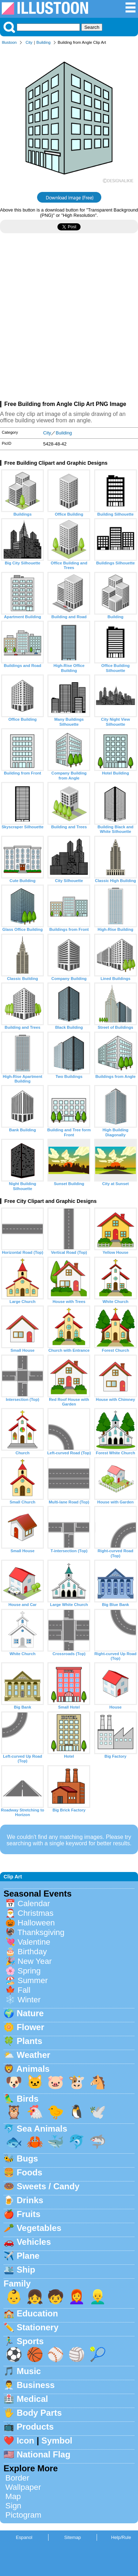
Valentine (33, 1942)
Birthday (32, 1951)
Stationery (37, 2327)
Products (35, 2426)
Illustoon (9, 42)
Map (13, 2496)
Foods (29, 2172)
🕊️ (97, 2111)
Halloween (36, 1922)
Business (36, 2385)
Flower (30, 2027)
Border (17, 2477)
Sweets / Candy (48, 2186)
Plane (28, 2255)
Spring (29, 1970)
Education (37, 2313)
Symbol (56, 2440)
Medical (32, 2399)
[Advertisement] (69, 320)
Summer (32, 1980)
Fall (23, 1990)
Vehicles (34, 2242)
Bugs (27, 2158)
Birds (28, 2098)
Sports (30, 2341)
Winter (29, 1999)
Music (29, 2371)
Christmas (35, 1913)
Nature (30, 2013)
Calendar (33, 1903)
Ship (26, 2269)
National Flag (44, 2454)
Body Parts (39, 2413)
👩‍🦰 (76, 2296)
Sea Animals (42, 2128)
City (29, 42)
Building (43, 42)
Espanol (24, 2537)
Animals (33, 2069)
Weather (33, 2055)
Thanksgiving (41, 1932)
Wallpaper (23, 2487)
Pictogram (23, 2514)
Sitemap (72, 2537)
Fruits (29, 2214)
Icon (25, 2440)
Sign (13, 2505)
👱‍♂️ (97, 2296)
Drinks (30, 2200)
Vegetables (39, 2228)
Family (17, 2283)
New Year (34, 1961)
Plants (29, 2041)
